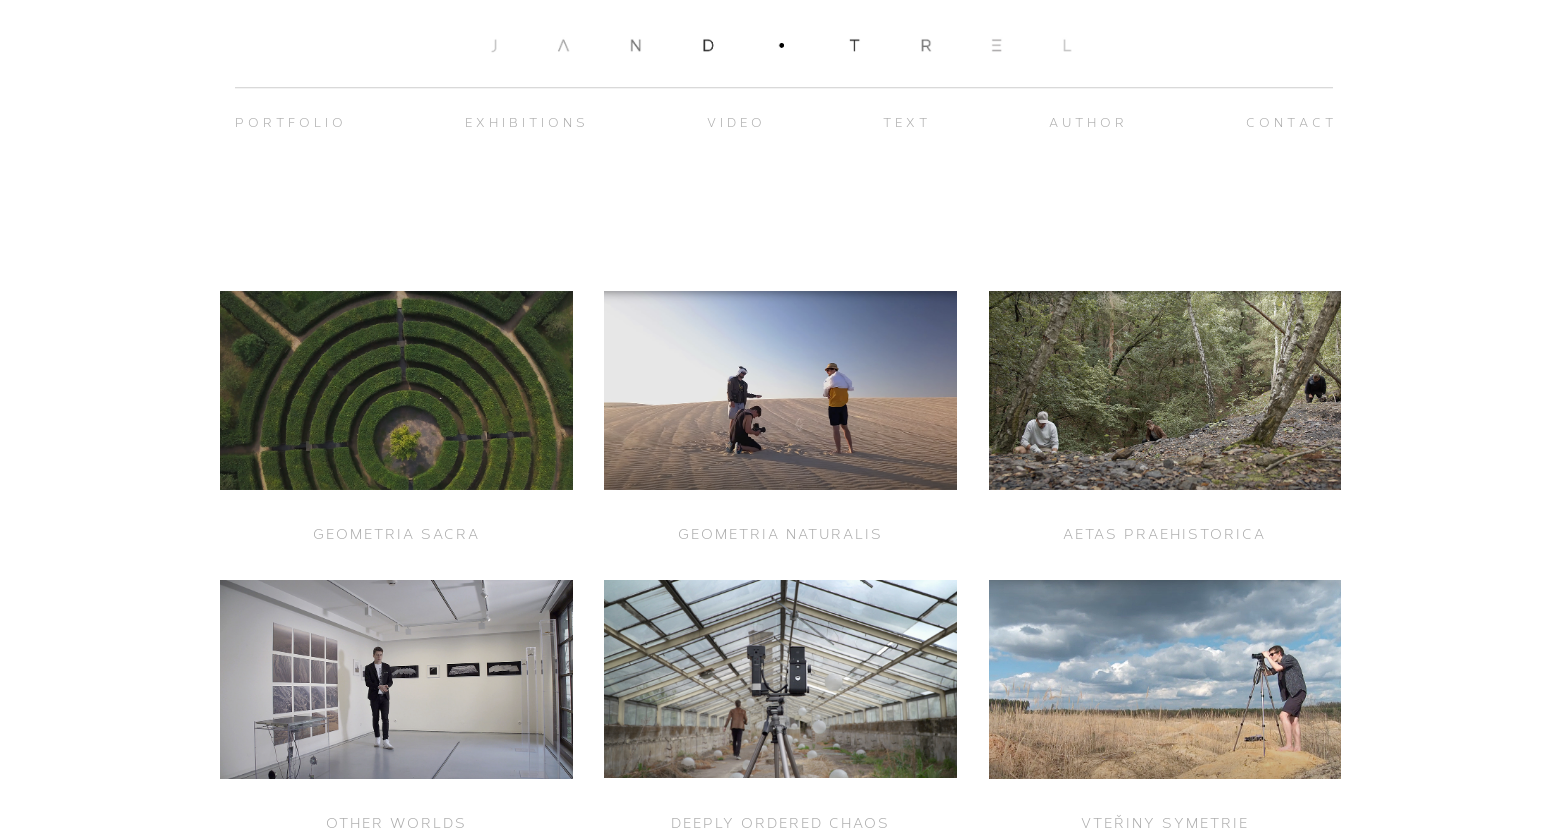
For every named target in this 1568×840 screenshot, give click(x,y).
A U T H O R (1086, 122)
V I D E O (734, 122)
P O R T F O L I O (289, 122)
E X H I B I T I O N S (525, 122)
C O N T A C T (1289, 122)
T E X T (905, 122)
